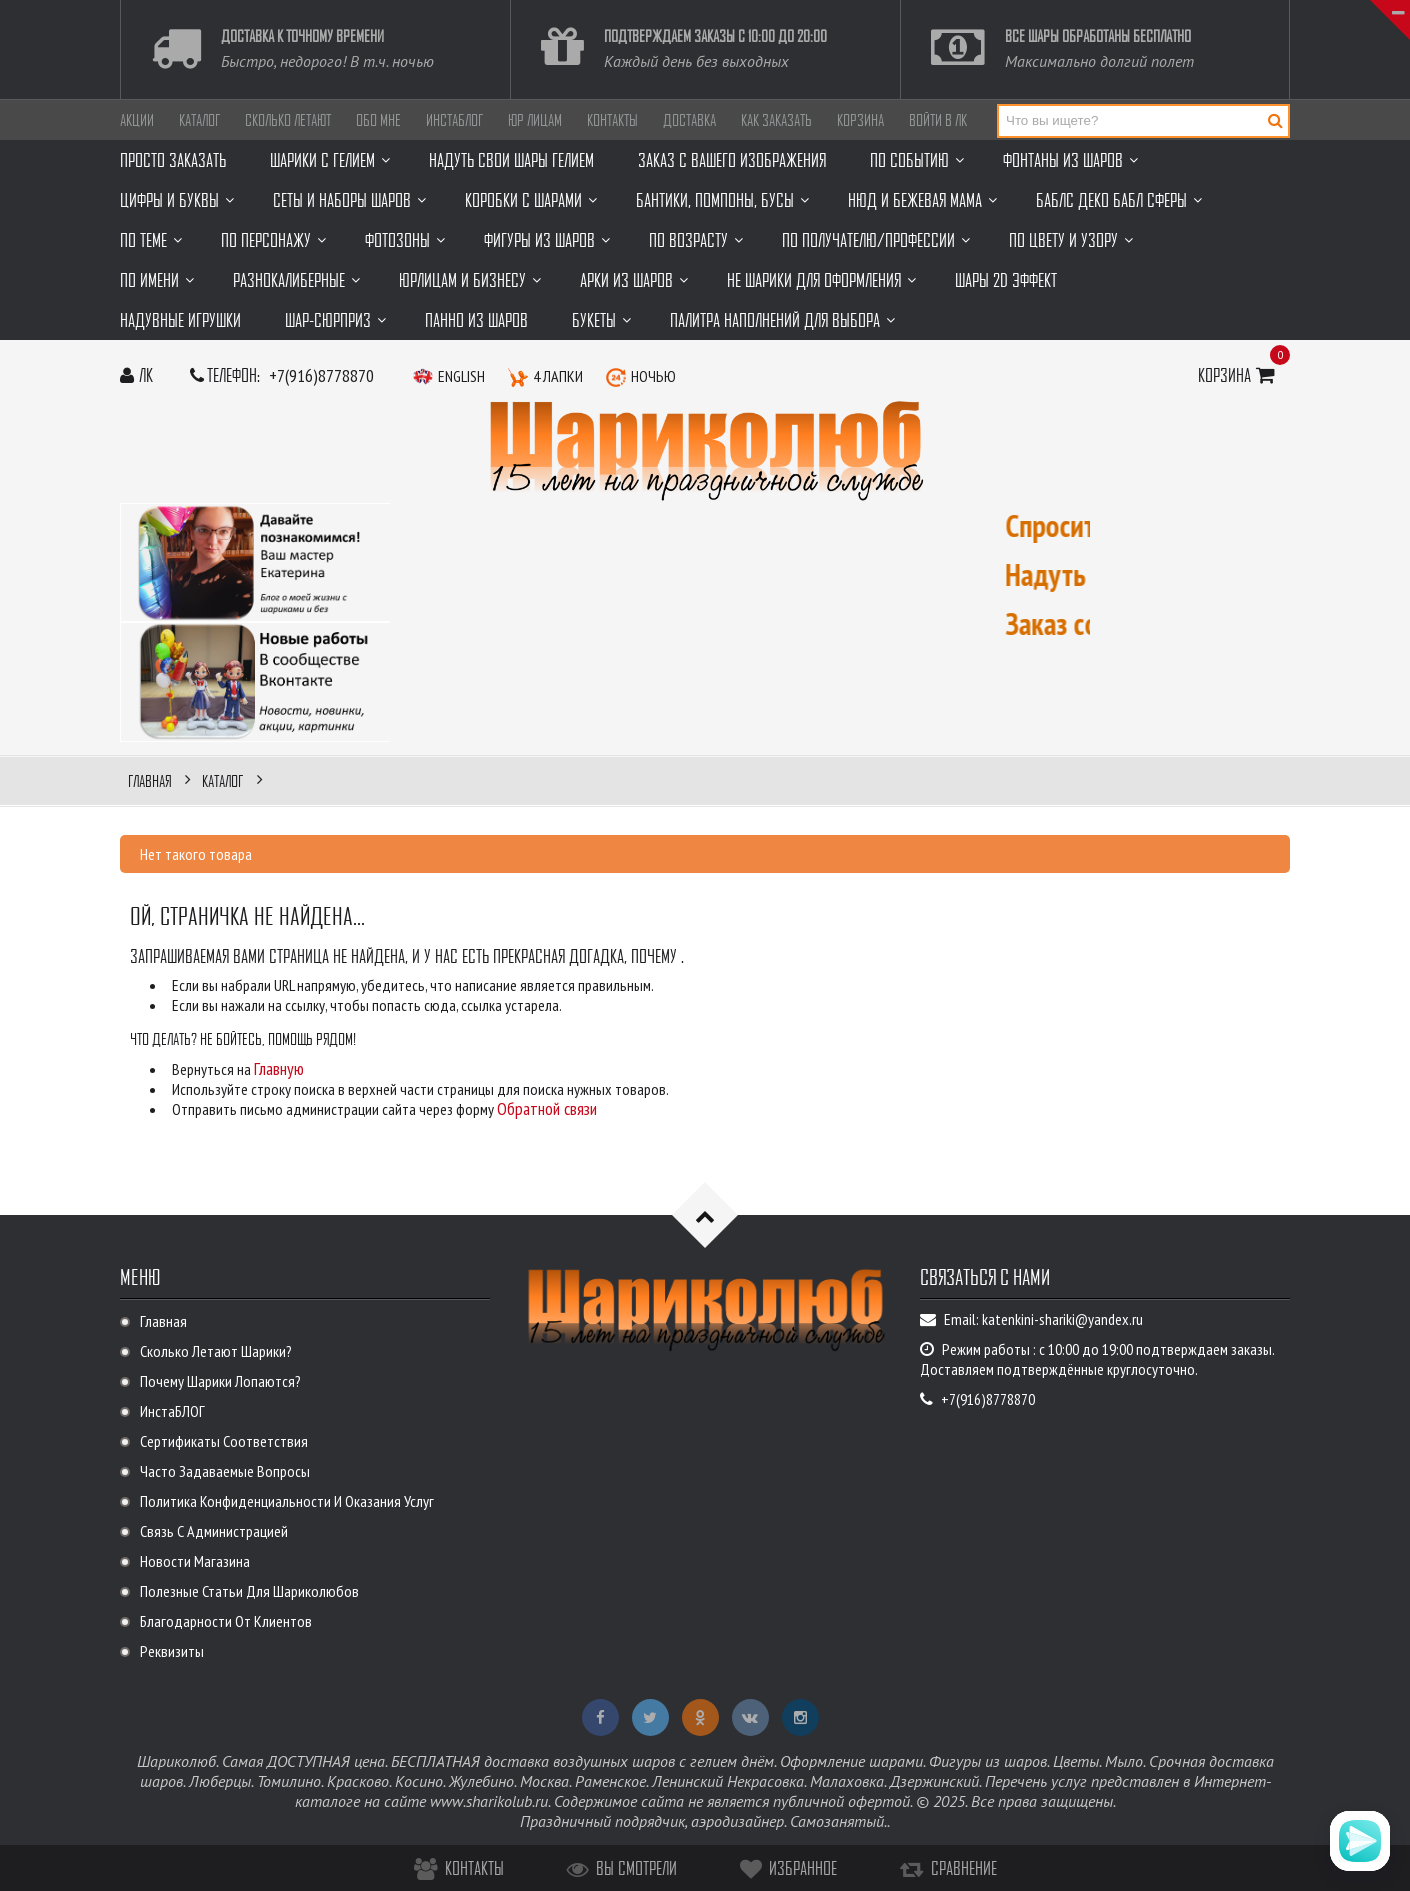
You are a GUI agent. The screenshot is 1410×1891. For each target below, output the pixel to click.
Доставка (689, 120)
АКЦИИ (137, 120)
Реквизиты (172, 1651)
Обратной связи (547, 1108)
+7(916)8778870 (321, 375)
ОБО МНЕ (378, 120)
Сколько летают (288, 120)
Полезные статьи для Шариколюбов (249, 1591)
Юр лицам (535, 120)
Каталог (199, 120)
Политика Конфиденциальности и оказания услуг (287, 1501)
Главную (279, 1068)
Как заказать (776, 120)
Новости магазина (195, 1561)
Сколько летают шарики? (216, 1351)
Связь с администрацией (214, 1531)
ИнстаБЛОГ (454, 120)
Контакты (612, 120)
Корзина (860, 120)
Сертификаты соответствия (224, 1441)
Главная (163, 1321)
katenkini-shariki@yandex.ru (1062, 1319)
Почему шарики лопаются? (220, 1381)
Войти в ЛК (938, 120)
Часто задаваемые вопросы (225, 1471)
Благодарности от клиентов (226, 1621)
